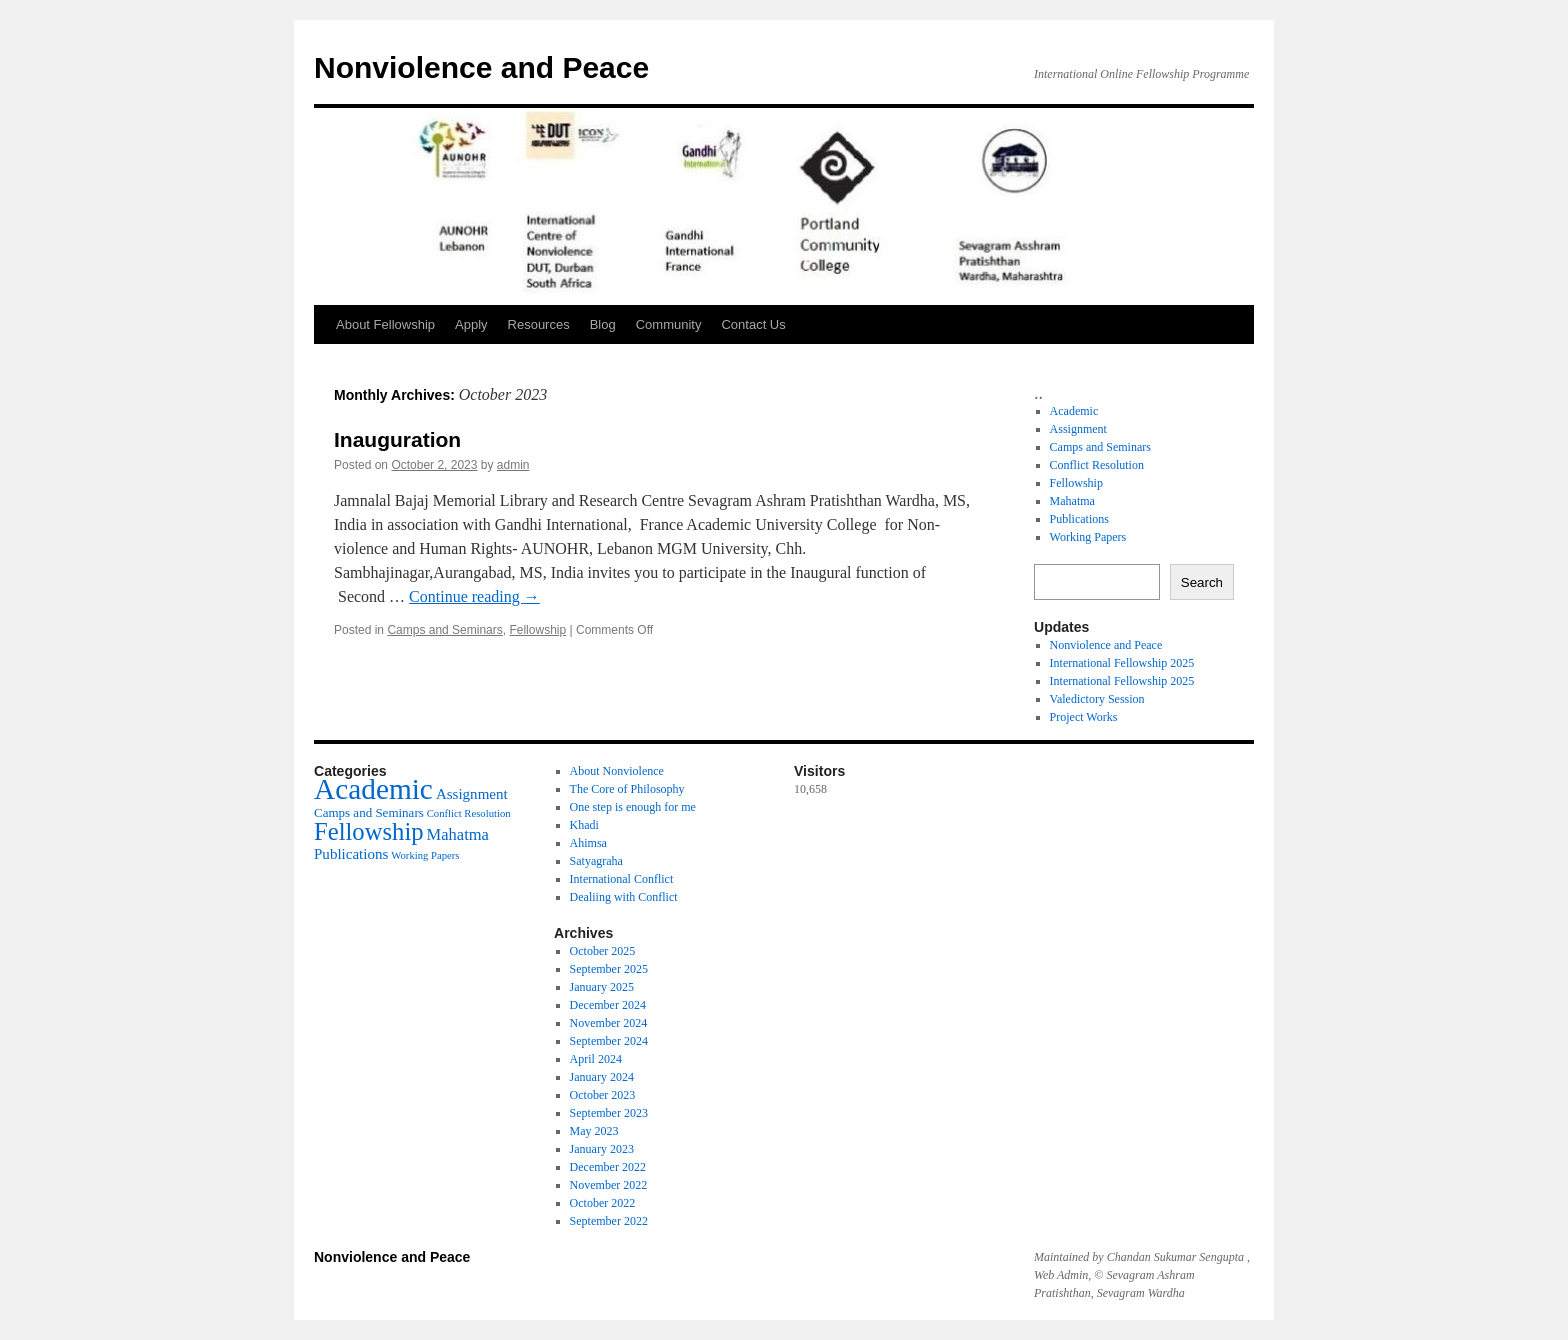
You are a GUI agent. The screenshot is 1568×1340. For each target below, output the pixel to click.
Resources (539, 324)
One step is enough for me (633, 807)
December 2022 (608, 1167)
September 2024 (609, 1041)
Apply (471, 324)
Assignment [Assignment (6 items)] (472, 794)
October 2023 (603, 1095)
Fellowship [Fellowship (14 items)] (369, 831)
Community (669, 324)
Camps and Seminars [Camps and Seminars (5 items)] (369, 812)
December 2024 (608, 1005)
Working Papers (1088, 537)
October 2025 (603, 951)
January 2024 (602, 1077)
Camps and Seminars (444, 630)
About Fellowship (385, 324)
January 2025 (602, 987)
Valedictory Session (1097, 699)
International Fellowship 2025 (1122, 663)
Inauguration (397, 439)
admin (513, 465)
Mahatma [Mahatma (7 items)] (458, 834)
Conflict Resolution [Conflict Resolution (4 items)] (469, 813)
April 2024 (596, 1059)
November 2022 (609, 1185)
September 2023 (609, 1113)
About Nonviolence (617, 771)
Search (1202, 582)
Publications (1079, 519)
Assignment (1078, 429)
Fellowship (537, 630)
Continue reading (474, 596)
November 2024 (609, 1023)
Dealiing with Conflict (624, 897)
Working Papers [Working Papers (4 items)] (425, 855)
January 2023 (602, 1149)
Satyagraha (596, 861)
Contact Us (753, 324)
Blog (603, 324)
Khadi (584, 825)
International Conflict (622, 879)
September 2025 (609, 969)
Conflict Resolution (1097, 465)
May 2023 (594, 1131)
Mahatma (1072, 501)
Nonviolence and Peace (481, 67)
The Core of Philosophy (627, 789)
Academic (1074, 411)
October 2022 (603, 1203)
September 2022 (609, 1221)
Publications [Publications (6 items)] (351, 854)
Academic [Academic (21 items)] (373, 789)
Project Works (1084, 717)
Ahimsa (588, 843)
